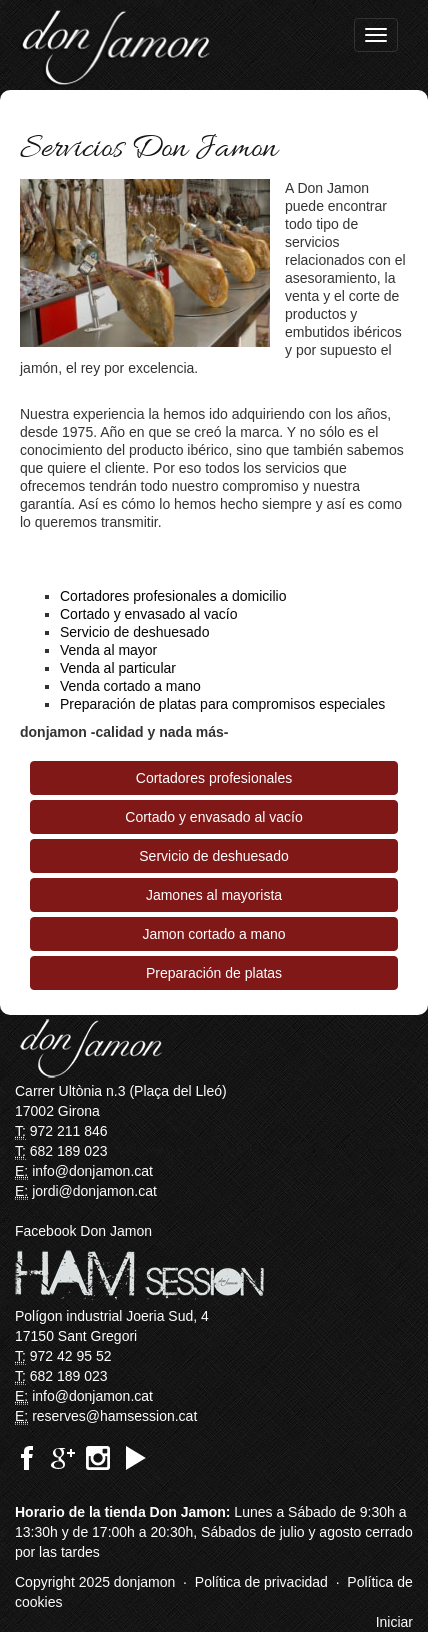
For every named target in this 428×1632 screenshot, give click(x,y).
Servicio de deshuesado (134, 632)
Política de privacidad (261, 1582)
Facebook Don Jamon (83, 1231)
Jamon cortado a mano (213, 934)
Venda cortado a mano (130, 686)
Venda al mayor (108, 650)
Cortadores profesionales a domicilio (173, 596)
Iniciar (394, 1622)
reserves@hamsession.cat (114, 1416)
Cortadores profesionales (214, 778)
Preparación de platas (214, 973)
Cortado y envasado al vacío (148, 614)
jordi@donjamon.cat (94, 1191)
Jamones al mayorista (214, 895)
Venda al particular (118, 668)
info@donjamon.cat (92, 1171)
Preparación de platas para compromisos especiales (222, 704)
